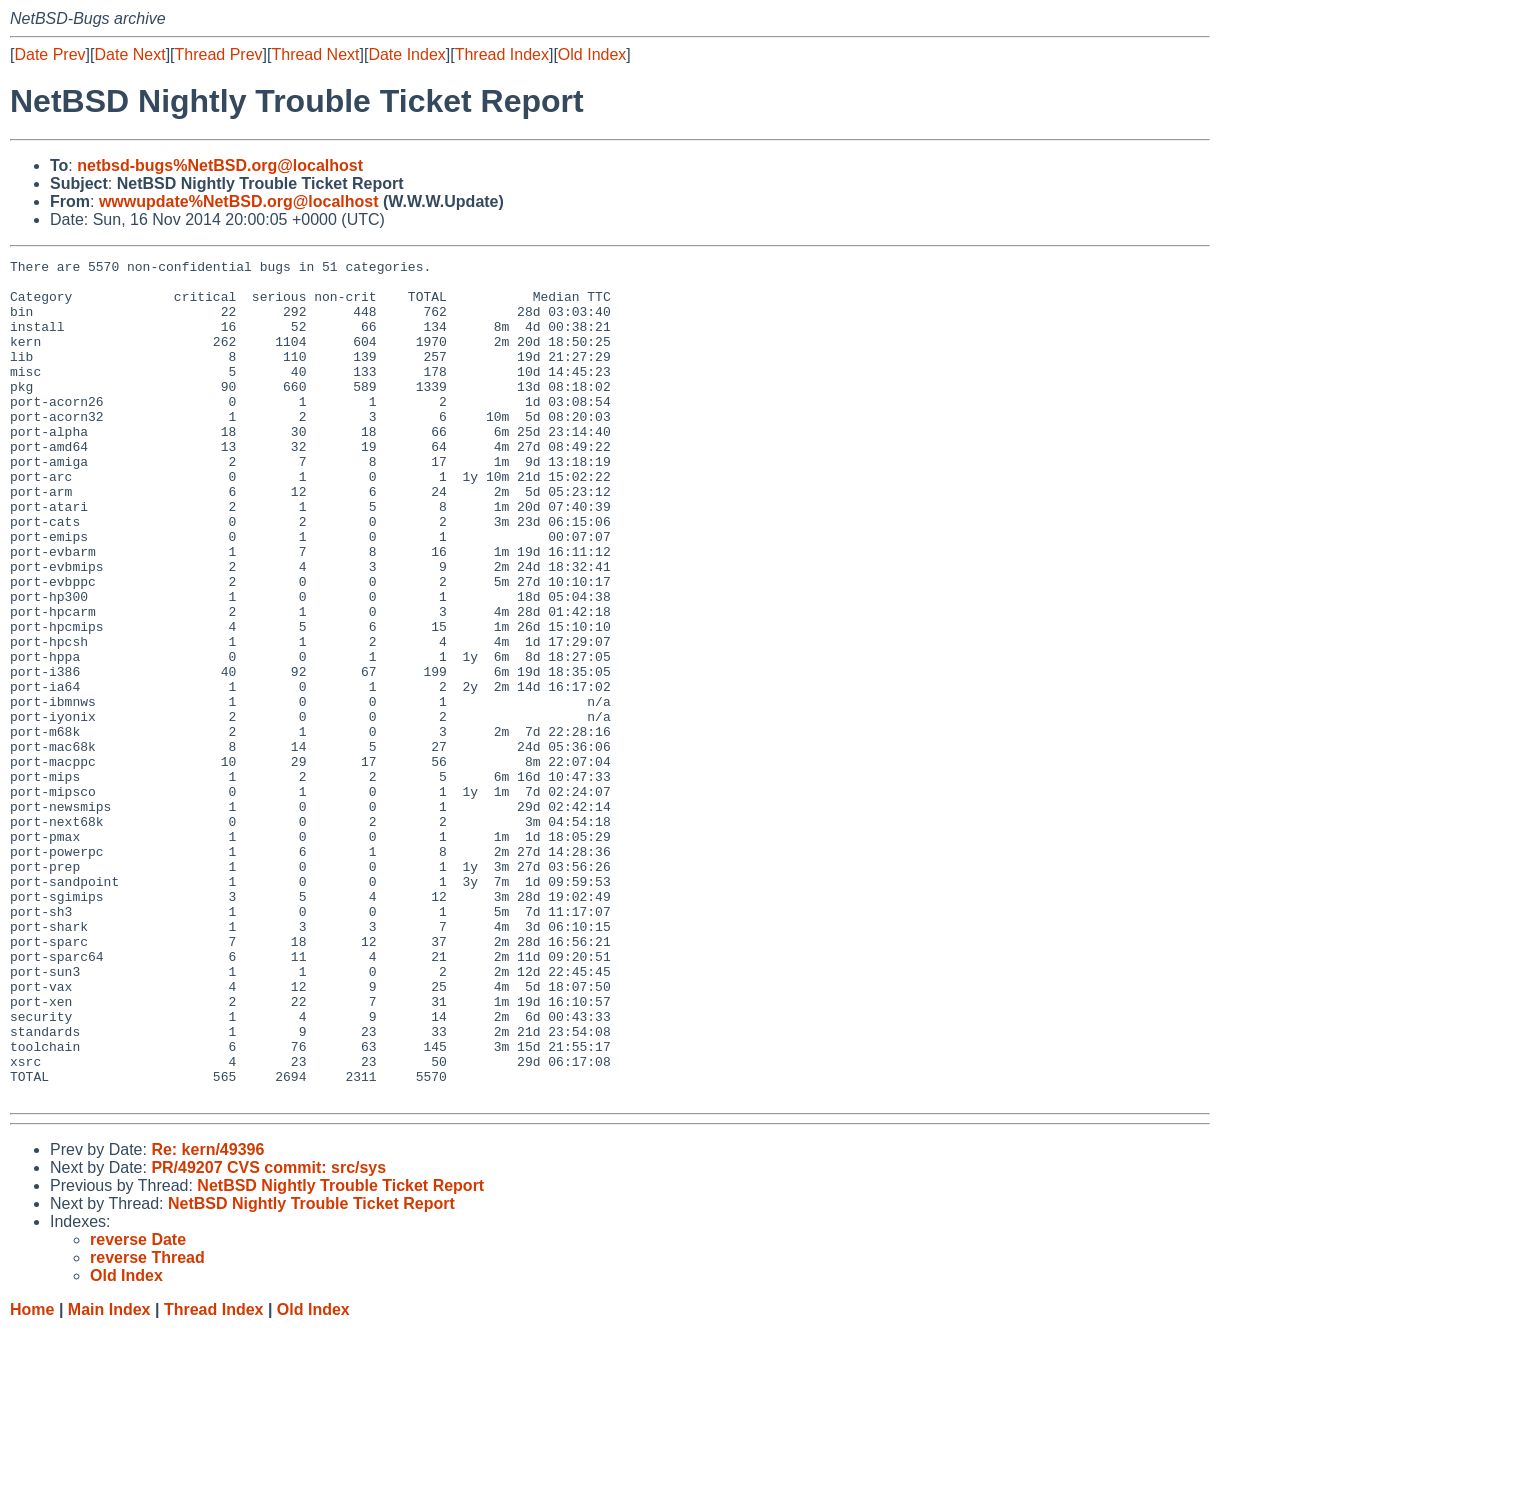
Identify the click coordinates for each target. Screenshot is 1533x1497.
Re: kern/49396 (207, 1317)
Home (32, 1477)
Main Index (109, 1477)
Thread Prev (219, 54)
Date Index (406, 54)
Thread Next (315, 54)
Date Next (129, 54)
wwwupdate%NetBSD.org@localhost (239, 201)
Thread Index (502, 54)
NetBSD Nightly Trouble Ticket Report (340, 1353)
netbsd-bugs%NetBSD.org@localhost (220, 165)
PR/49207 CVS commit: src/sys (268, 1335)
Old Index (592, 54)
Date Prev (49, 54)
